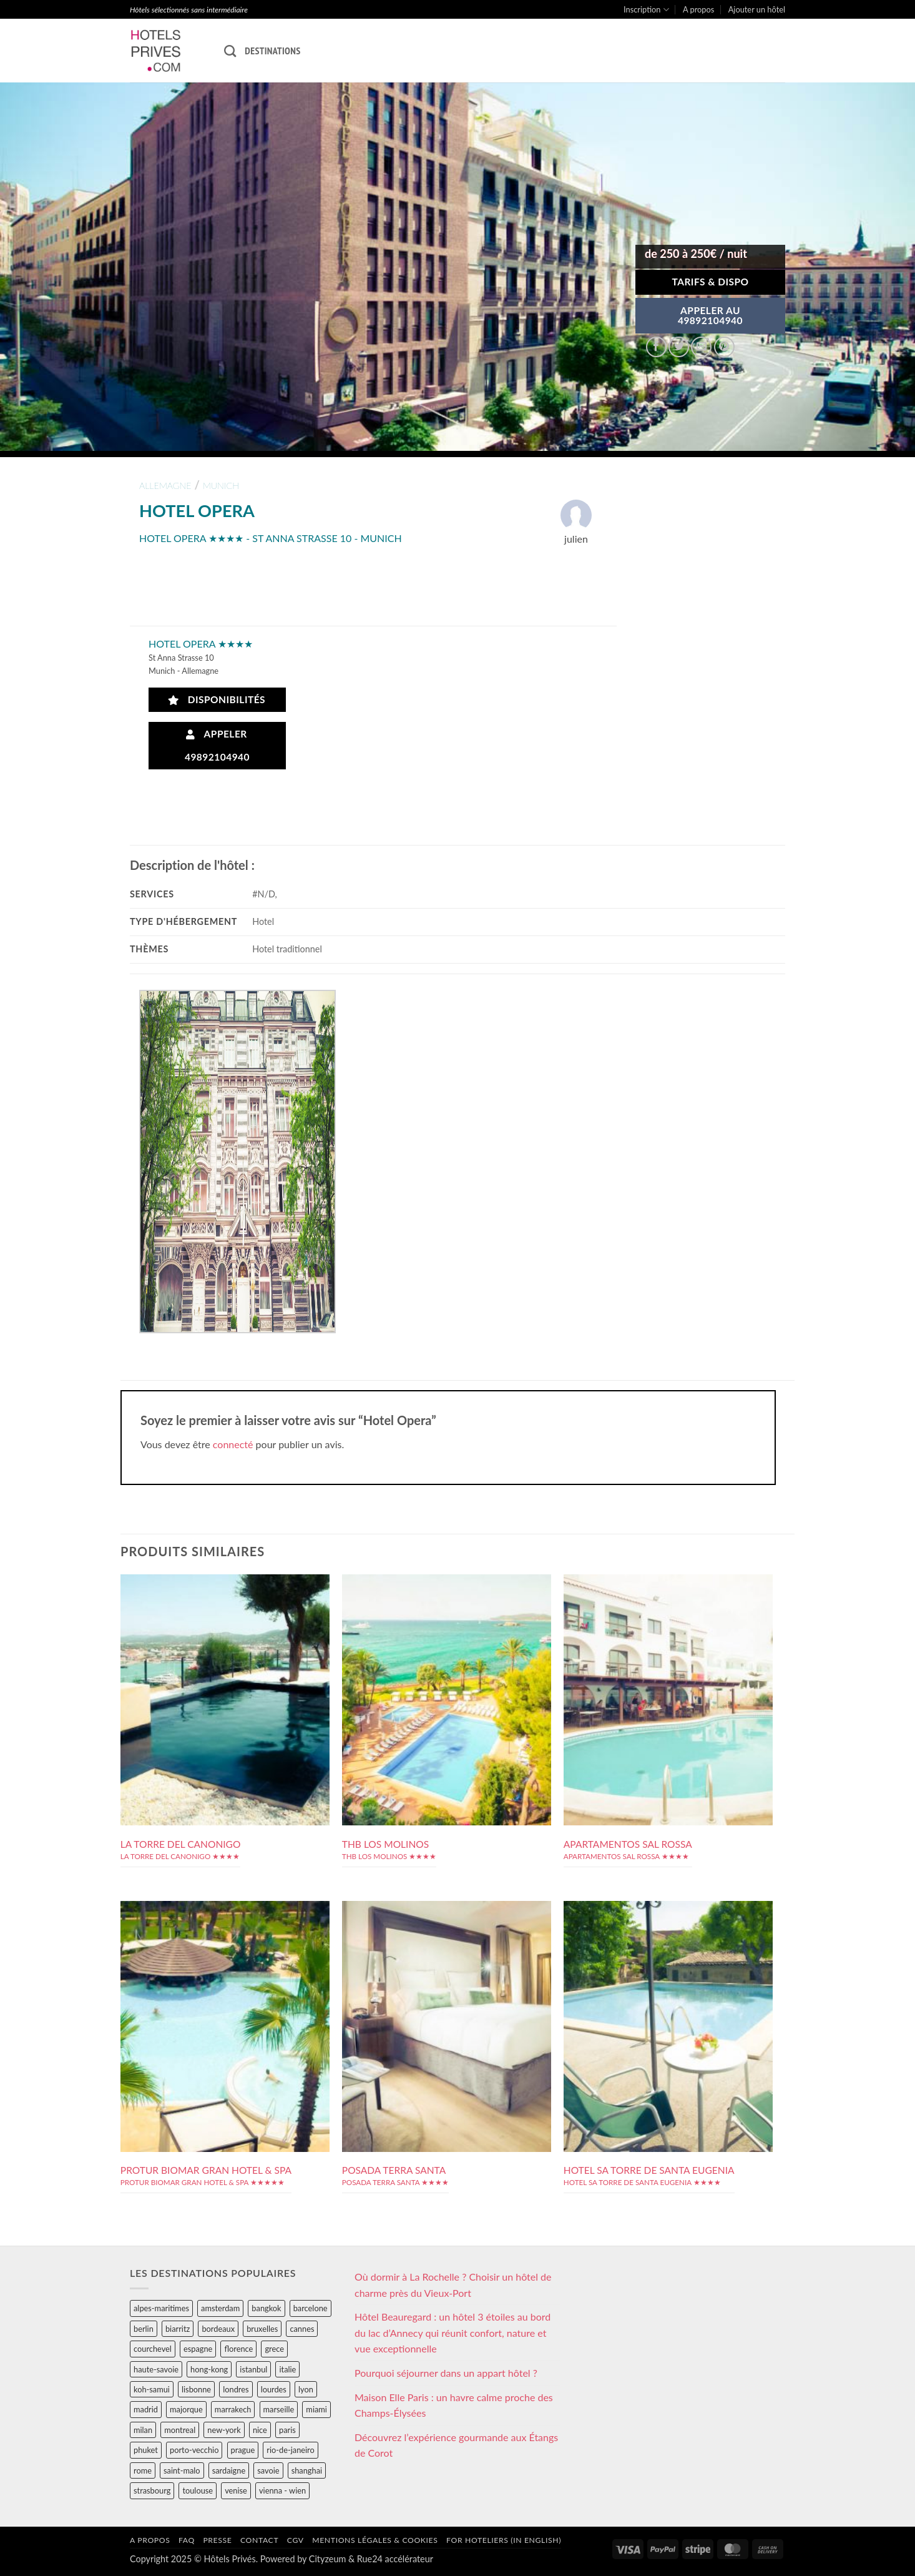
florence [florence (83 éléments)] (238, 2349)
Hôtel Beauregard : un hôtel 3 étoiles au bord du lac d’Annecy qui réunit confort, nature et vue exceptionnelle (452, 2332)
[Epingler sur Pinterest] (724, 347)
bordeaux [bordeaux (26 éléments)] (218, 2329)
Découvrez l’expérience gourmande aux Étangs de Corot (456, 2445)
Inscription (646, 10)
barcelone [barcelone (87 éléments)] (310, 2308)
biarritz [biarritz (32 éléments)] (177, 2329)
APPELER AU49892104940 (710, 315)
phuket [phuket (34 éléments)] (146, 2450)
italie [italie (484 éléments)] (287, 2369)
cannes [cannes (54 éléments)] (302, 2329)
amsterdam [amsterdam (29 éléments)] (220, 2308)
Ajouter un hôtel (756, 9)
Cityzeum (327, 2559)
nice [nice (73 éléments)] (260, 2430)
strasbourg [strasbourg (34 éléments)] (152, 2490)
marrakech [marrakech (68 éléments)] (233, 2409)
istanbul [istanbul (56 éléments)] (253, 2369)
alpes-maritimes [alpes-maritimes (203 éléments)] (161, 2308)
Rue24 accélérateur (395, 2559)
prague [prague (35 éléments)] (243, 2450)
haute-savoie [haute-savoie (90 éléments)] (156, 2369)
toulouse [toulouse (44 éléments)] (197, 2490)
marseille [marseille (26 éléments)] (279, 2409)
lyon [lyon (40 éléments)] (305, 2389)
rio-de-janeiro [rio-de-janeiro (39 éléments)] (290, 2450)
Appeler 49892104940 (217, 745)
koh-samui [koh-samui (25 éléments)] (152, 2389)
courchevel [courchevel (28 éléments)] (153, 2349)
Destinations (272, 50)
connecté (233, 1444)
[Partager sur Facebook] (656, 347)
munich (221, 485)
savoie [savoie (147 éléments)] (268, 2470)
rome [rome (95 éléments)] (143, 2470)
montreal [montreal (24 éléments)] (179, 2430)
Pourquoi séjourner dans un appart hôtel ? (446, 2373)
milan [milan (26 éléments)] (143, 2430)
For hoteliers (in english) (503, 2540)
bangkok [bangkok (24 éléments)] (266, 2308)
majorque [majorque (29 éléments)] (186, 2409)
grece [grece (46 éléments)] (274, 2349)
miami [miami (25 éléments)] (316, 2409)
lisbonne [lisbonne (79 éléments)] (196, 2389)
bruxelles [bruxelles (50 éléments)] (262, 2329)
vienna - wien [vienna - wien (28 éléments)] (282, 2490)
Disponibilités (217, 700)
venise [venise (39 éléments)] (236, 2490)
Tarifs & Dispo (710, 281)
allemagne (165, 485)
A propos (698, 9)
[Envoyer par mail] (701, 347)
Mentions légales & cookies (375, 2540)
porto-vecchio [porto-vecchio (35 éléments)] (194, 2450)
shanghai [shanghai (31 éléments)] (306, 2470)
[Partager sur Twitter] (678, 347)
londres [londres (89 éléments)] (235, 2389)
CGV (295, 2540)
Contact (259, 2540)
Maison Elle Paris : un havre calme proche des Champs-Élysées (454, 2405)
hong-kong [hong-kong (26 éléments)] (209, 2369)
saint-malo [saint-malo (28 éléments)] (182, 2470)
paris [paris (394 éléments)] (287, 2430)
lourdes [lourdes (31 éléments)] (273, 2389)
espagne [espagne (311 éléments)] (197, 2349)
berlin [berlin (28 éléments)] (144, 2329)
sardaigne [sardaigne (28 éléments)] (228, 2470)
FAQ (187, 2540)
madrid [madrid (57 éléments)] (146, 2409)
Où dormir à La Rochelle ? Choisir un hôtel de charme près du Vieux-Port (453, 2285)
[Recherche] (230, 50)
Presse (217, 2540)
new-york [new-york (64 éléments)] (223, 2430)
